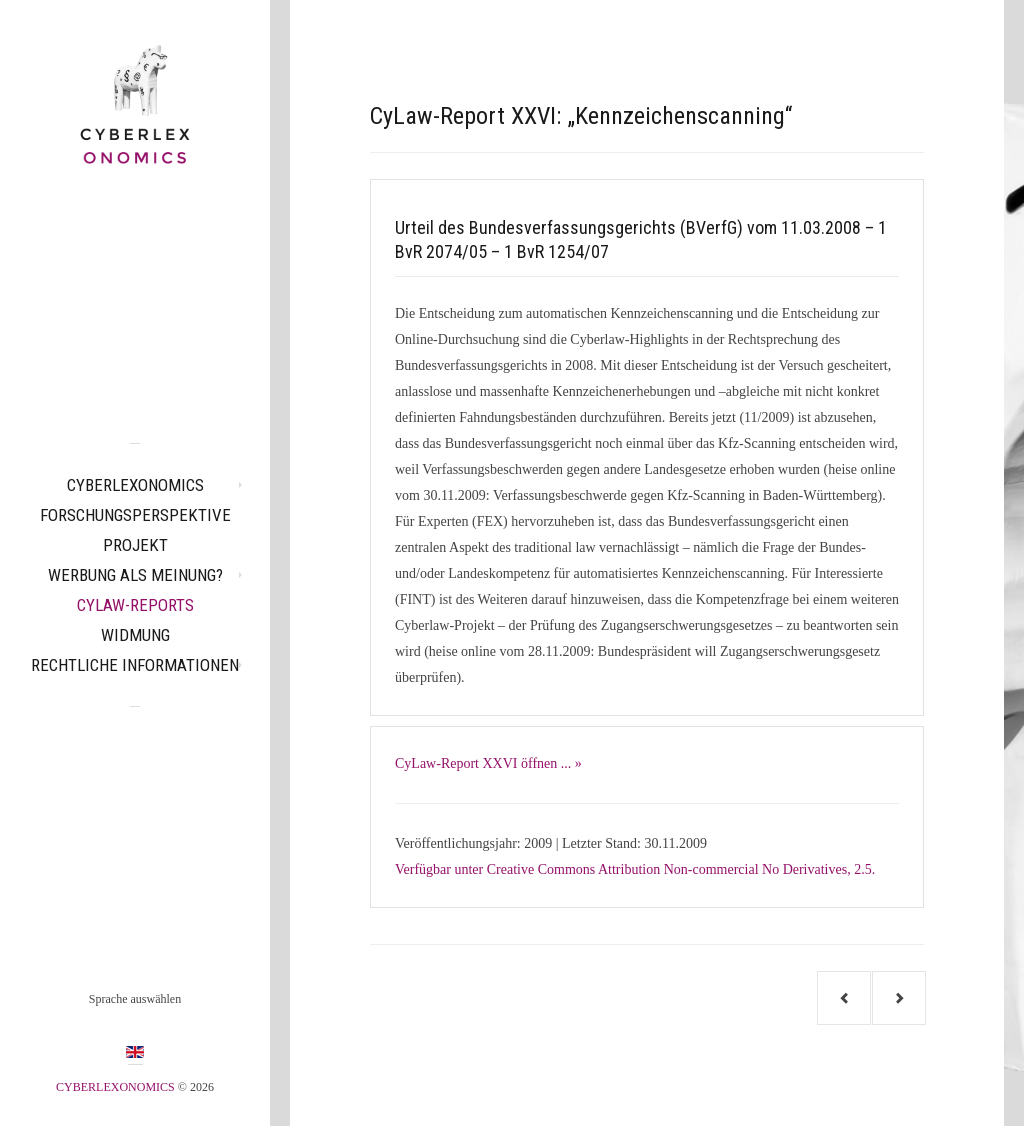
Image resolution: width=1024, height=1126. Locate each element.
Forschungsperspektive (135, 515)
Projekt (135, 545)
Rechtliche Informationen (135, 665)
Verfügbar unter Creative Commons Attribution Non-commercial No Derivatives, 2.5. (635, 869)
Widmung (135, 635)
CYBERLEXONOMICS (135, 485)
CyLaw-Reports (135, 605)
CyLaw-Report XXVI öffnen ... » (488, 763)
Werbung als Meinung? (135, 575)
